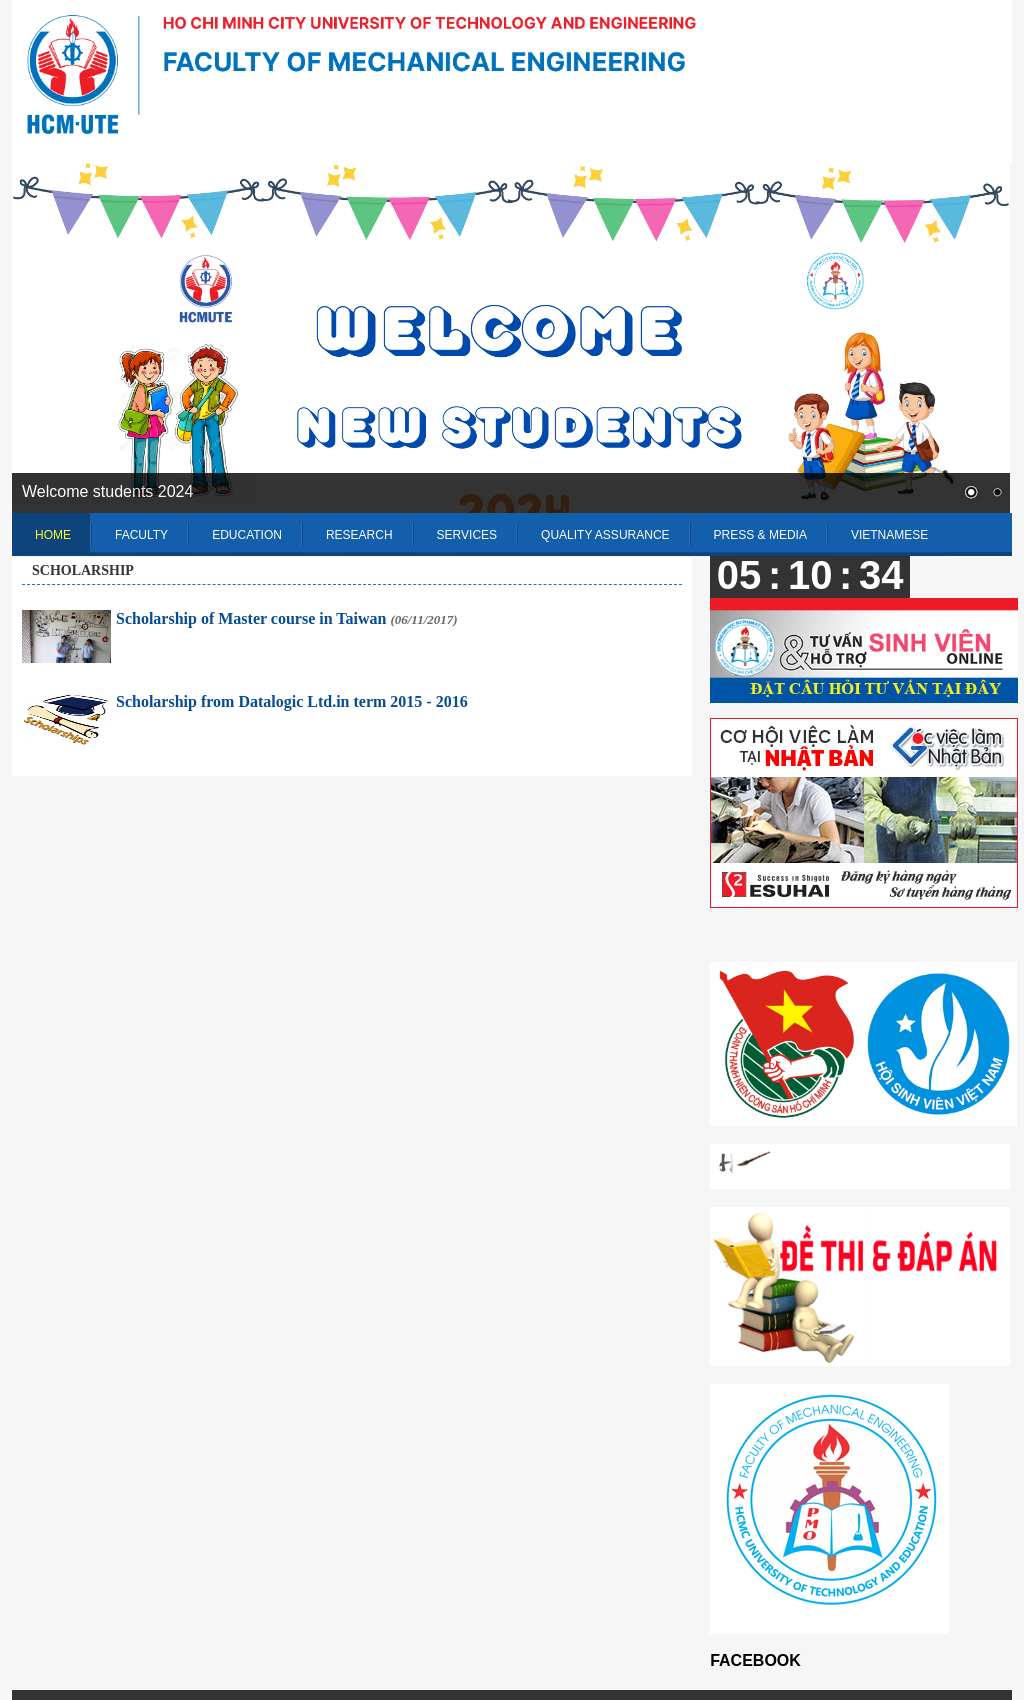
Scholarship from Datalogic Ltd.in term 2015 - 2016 (292, 701)
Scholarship (83, 570)
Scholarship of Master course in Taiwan (287, 618)
